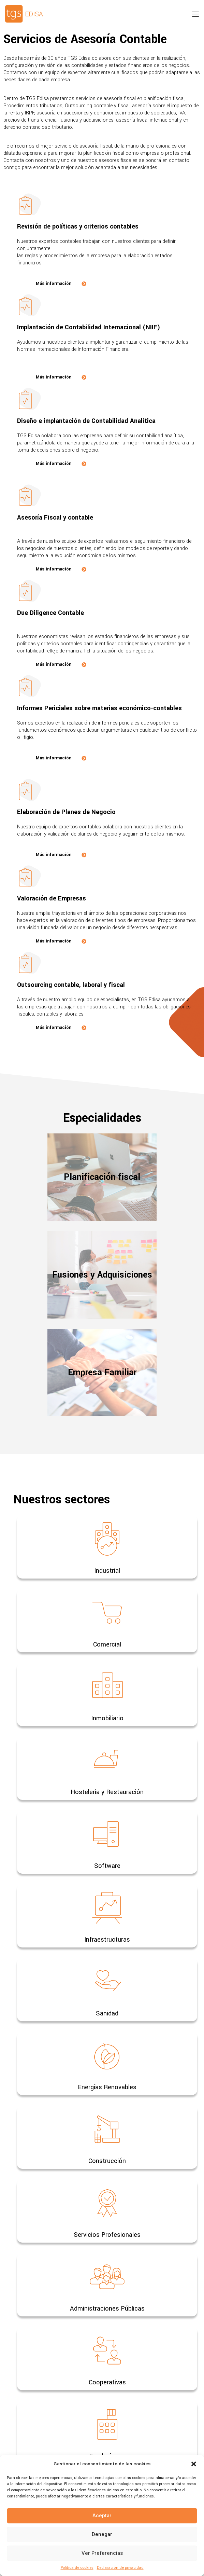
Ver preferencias (102, 2553)
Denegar (102, 2534)
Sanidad (107, 2013)
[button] (193, 2464)
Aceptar (102, 2515)
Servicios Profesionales (107, 2234)
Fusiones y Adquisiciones (102, 1275)
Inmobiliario (107, 1718)
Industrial (107, 1570)
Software (107, 1865)
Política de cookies (77, 2567)
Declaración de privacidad (120, 2567)
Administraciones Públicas (107, 2308)
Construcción (107, 2161)
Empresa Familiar (102, 1372)
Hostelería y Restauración (107, 1792)
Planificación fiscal (102, 1177)
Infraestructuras (107, 1939)
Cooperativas (107, 2382)
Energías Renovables (107, 2087)
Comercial (107, 1644)
